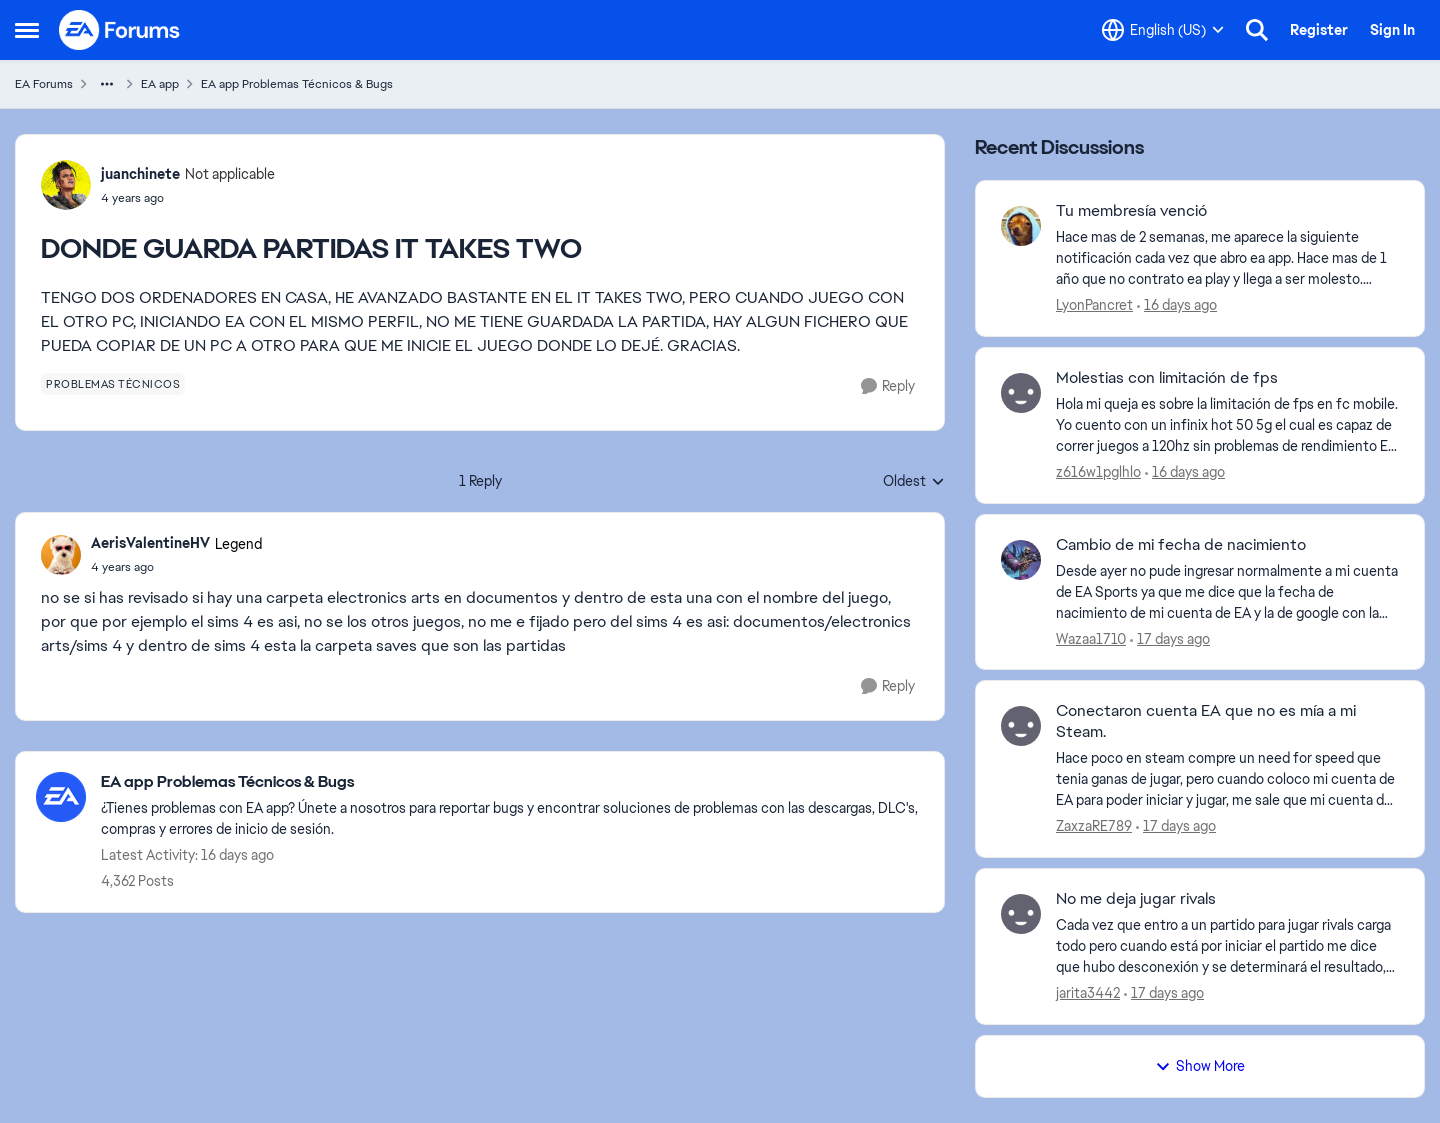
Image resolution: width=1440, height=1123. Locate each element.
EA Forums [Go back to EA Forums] (44, 84)
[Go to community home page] (120, 30)
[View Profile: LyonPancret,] (1021, 226)
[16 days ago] (1177, 305)
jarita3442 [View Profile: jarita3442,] (1088, 993)
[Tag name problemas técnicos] (113, 384)
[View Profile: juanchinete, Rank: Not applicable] (66, 185)
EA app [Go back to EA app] (160, 84)
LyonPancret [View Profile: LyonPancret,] (1094, 305)
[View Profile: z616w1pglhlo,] (1021, 393)
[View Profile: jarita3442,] (1021, 914)
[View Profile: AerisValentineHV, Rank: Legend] (61, 555)
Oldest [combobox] (914, 482)
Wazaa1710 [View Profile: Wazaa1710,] (1091, 638)
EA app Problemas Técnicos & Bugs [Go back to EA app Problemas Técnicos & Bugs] (297, 84)
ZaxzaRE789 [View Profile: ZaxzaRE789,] (1094, 826)
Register (1319, 30)
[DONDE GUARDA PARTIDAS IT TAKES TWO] (176, 567)
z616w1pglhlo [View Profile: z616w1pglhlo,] (1098, 472)
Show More (1200, 1066)
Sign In (1392, 30)
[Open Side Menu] (27, 30)
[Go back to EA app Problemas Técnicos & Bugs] (512, 782)
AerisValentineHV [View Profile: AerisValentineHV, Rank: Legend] (150, 543)
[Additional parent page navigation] (107, 84)
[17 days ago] (1170, 638)
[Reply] (888, 386)
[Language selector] (1163, 30)
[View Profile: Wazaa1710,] (1021, 560)
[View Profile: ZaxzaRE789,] (1021, 726)
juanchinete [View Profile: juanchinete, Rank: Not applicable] (140, 174)
